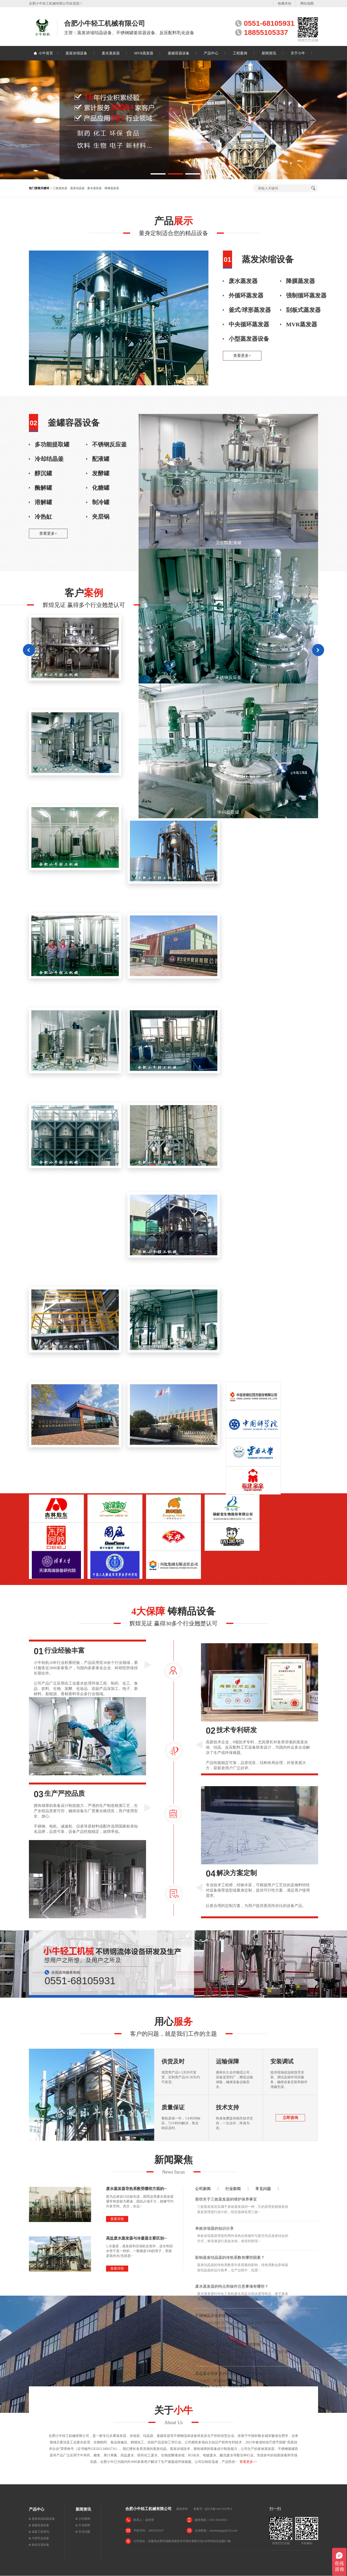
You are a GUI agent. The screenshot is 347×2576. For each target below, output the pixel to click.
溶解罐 (43, 502)
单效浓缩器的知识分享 (214, 2228)
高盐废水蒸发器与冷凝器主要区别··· (136, 2238)
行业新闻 (233, 2189)
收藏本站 (284, 3)
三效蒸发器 (60, 188)
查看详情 (117, 2219)
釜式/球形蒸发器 (250, 310)
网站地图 (307, 3)
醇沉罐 (43, 473)
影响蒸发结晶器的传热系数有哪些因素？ (230, 2257)
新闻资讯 (269, 53)
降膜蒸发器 (112, 188)
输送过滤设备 (40, 2544)
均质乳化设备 (40, 2538)
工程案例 (240, 53)
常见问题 (263, 2189)
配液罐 (100, 459)
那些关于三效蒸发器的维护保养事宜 (226, 2199)
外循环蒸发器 (246, 295)
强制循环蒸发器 (306, 295)
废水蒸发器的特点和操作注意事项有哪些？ (231, 2286)
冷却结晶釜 (49, 459)
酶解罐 (43, 488)
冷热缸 (43, 517)
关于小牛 (298, 53)
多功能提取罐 (52, 444)
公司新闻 (203, 2189)
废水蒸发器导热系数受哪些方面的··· (136, 2189)
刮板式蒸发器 (303, 310)
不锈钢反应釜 (109, 444)
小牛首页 (46, 53)
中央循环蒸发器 (249, 324)
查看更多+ (242, 356)
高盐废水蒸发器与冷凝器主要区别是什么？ (231, 2373)
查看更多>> (248, 2462)
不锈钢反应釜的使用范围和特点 (222, 2315)
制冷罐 (100, 502)
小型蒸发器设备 (249, 339)
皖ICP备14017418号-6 (218, 2509)
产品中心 (211, 53)
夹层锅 (100, 517)
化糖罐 (100, 488)
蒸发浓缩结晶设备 (43, 2518)
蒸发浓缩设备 (76, 53)
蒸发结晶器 (77, 188)
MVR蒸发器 (143, 53)
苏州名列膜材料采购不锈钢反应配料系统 (75, 688)
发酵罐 (100, 473)
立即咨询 (290, 2118)
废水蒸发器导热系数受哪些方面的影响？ (230, 2344)
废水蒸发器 (111, 53)
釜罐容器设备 (178, 53)
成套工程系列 (40, 2531)
